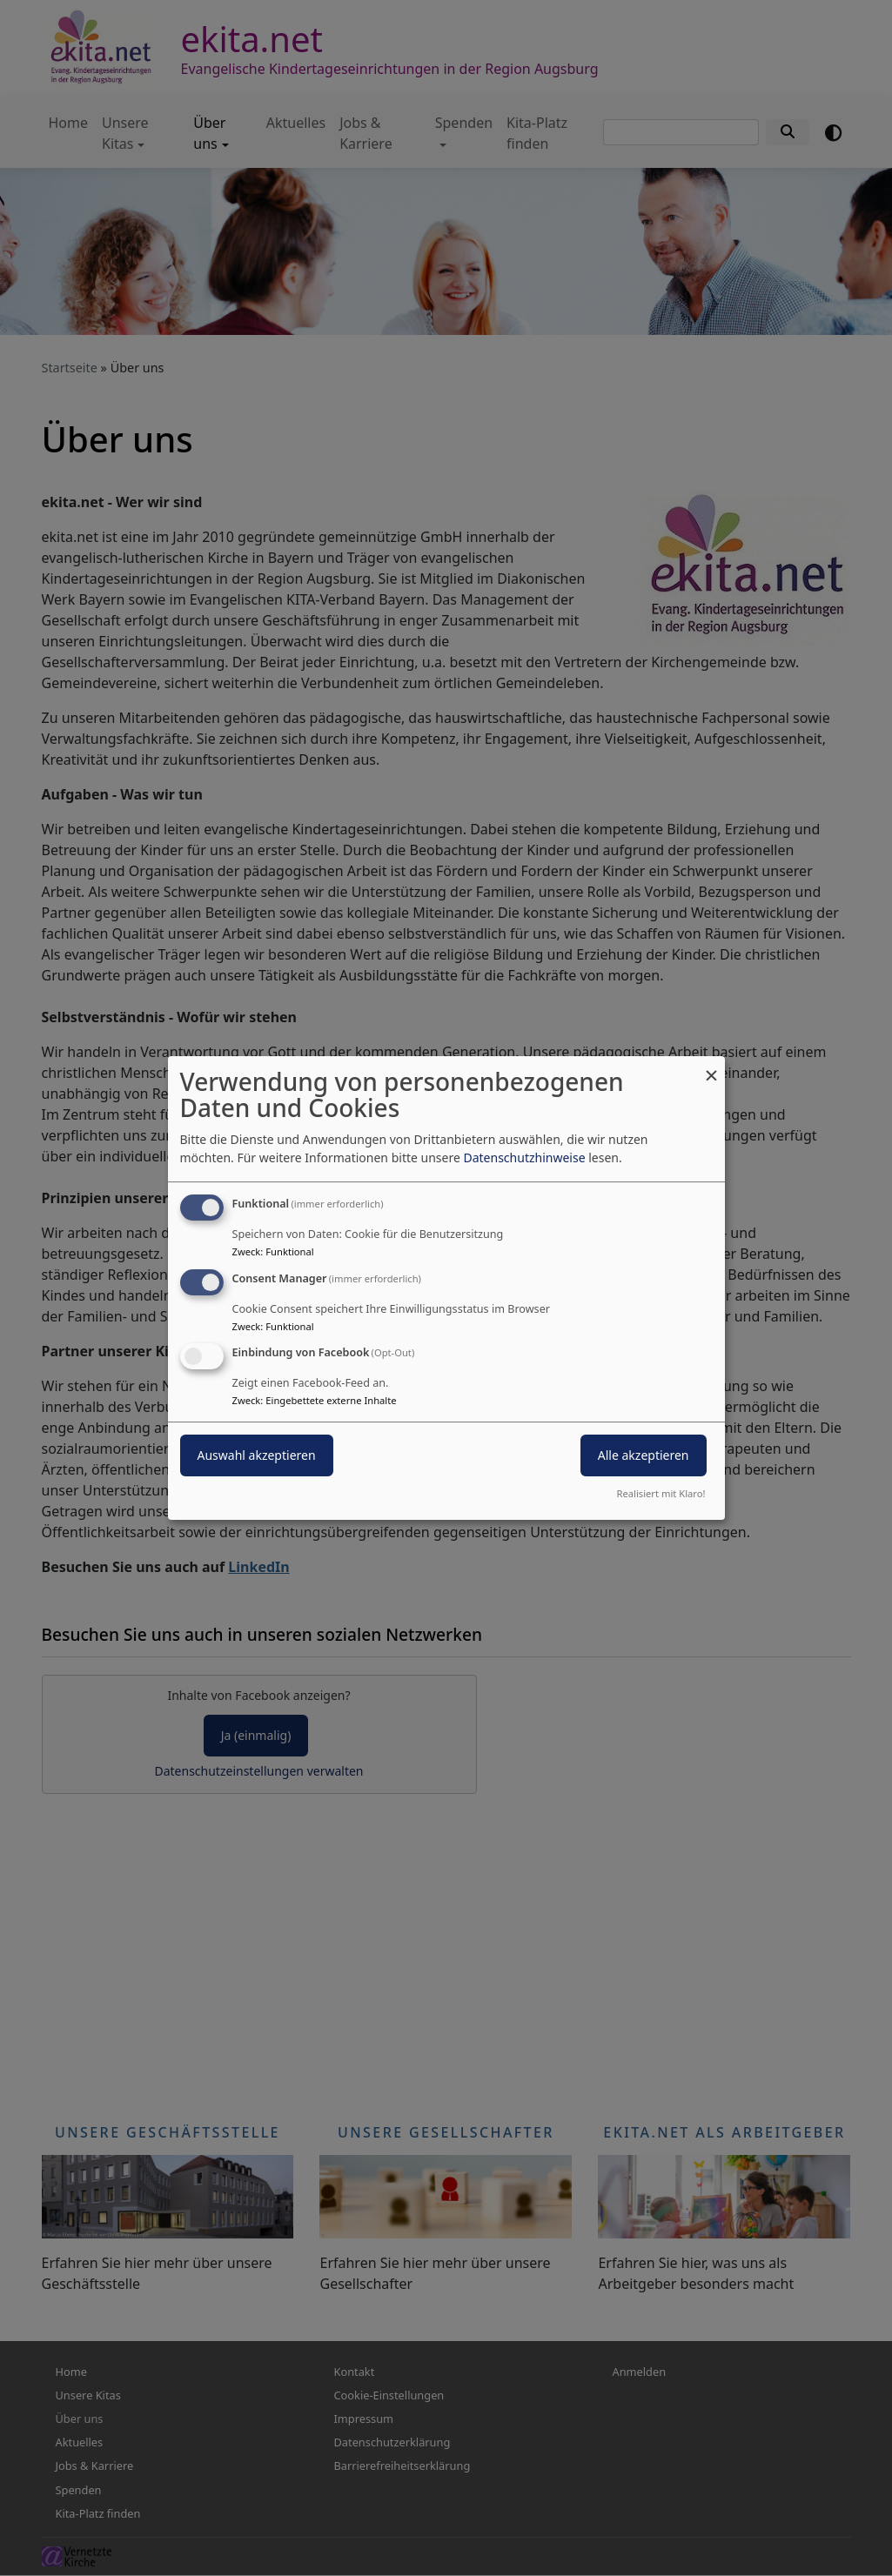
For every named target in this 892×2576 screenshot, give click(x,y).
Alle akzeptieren (643, 1456)
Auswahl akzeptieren (257, 1456)
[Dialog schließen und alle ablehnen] (712, 1067)
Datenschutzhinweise (524, 1157)
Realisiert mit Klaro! (661, 1493)
